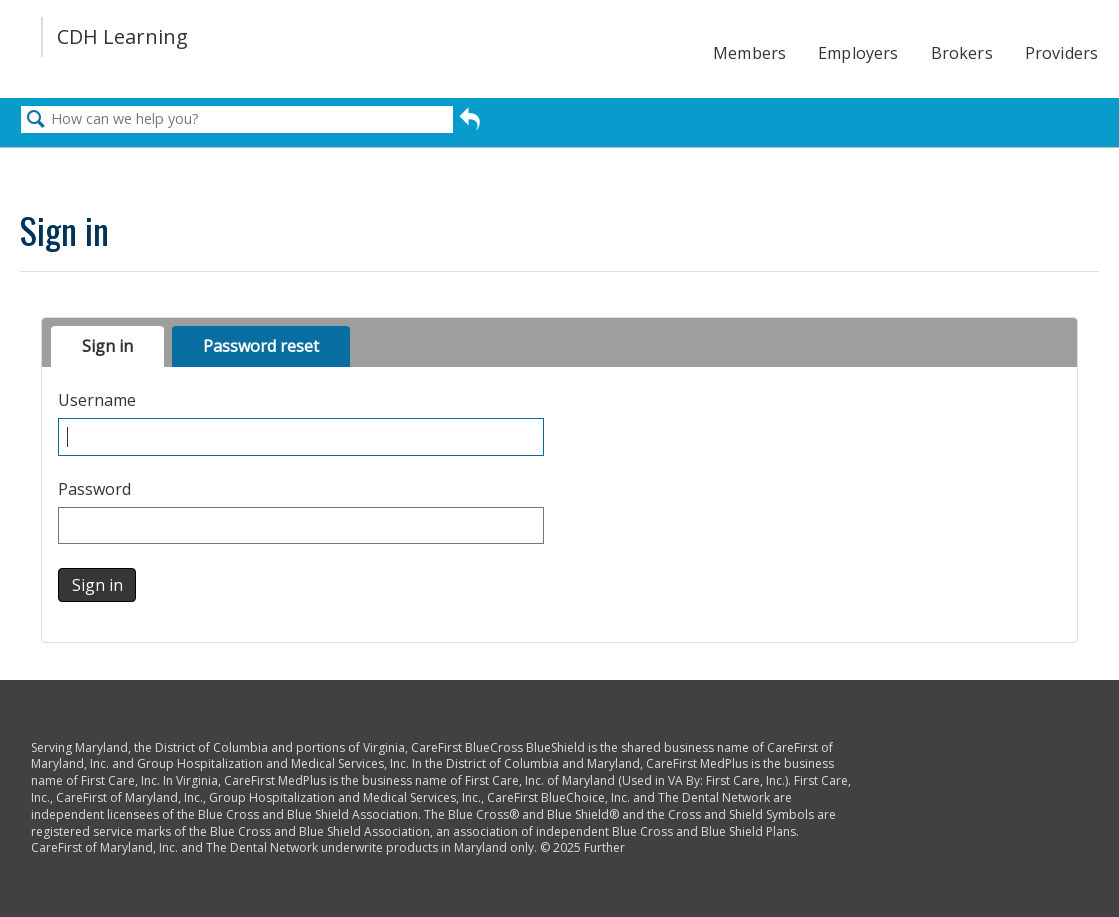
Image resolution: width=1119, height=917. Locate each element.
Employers (858, 53)
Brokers (962, 53)
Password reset (261, 346)
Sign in (107, 346)
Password (94, 489)
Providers (1061, 53)
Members (749, 53)
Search (36, 120)
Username (97, 400)
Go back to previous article (469, 122)
